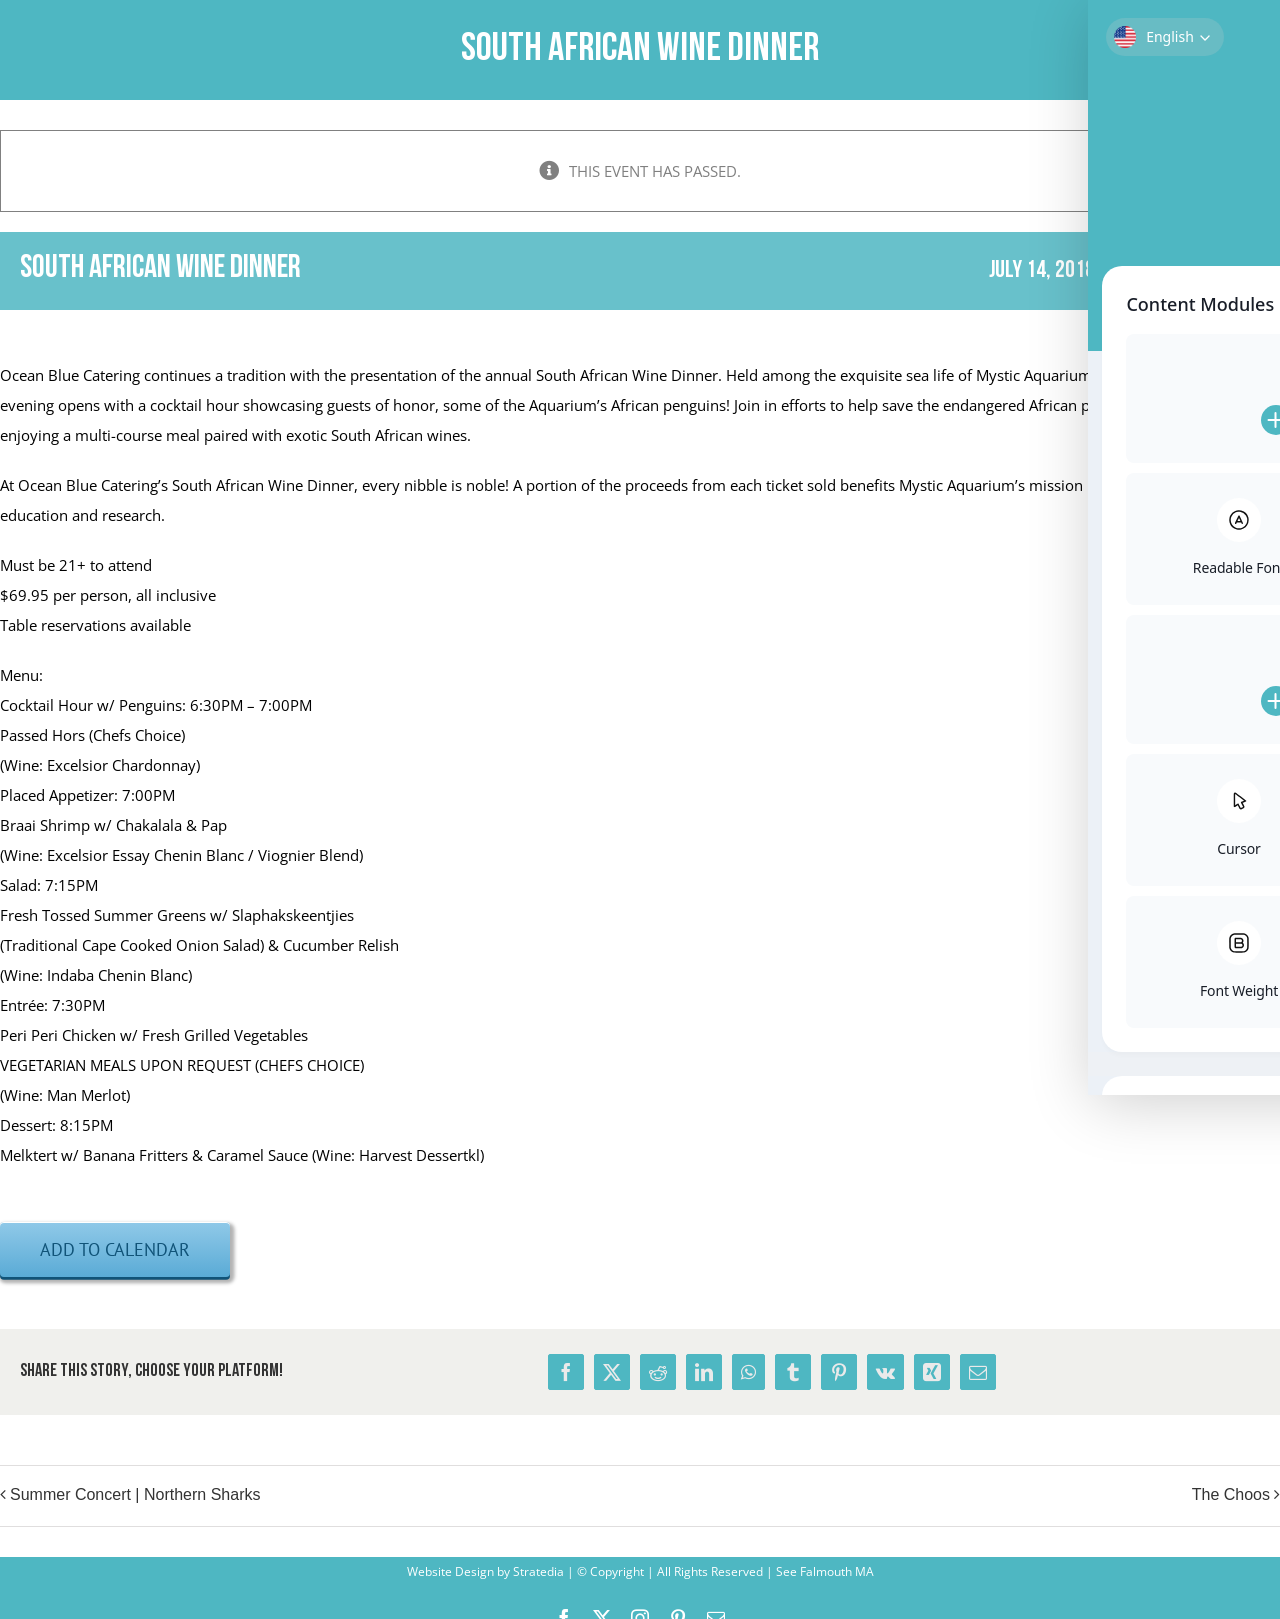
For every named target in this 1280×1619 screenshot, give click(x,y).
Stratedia (538, 1571)
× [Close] (1267, 142)
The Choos (1231, 1494)
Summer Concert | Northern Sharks (135, 1494)
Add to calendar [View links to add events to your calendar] (115, 1249)
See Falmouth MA (823, 1571)
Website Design (450, 1571)
